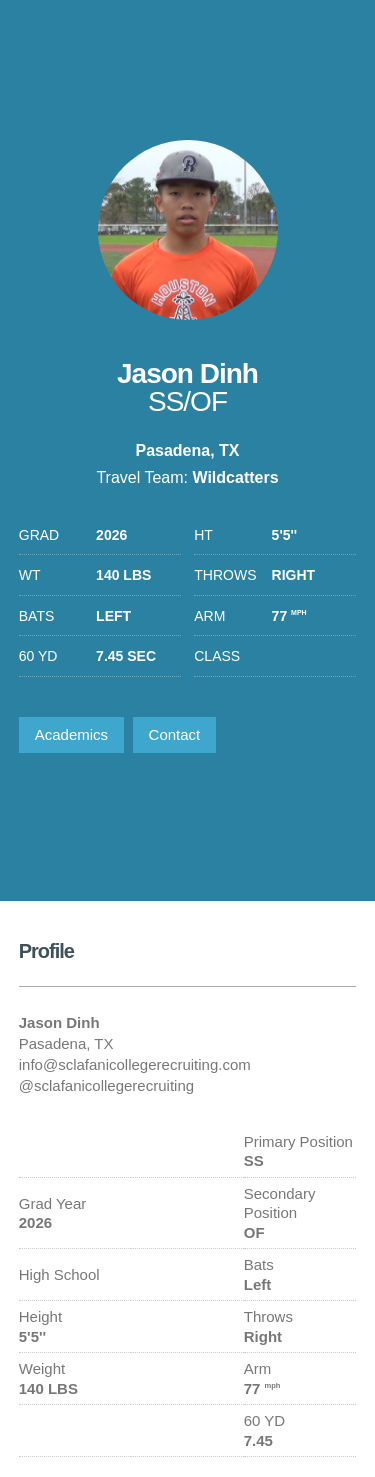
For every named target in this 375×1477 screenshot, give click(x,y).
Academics (71, 734)
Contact (175, 734)
